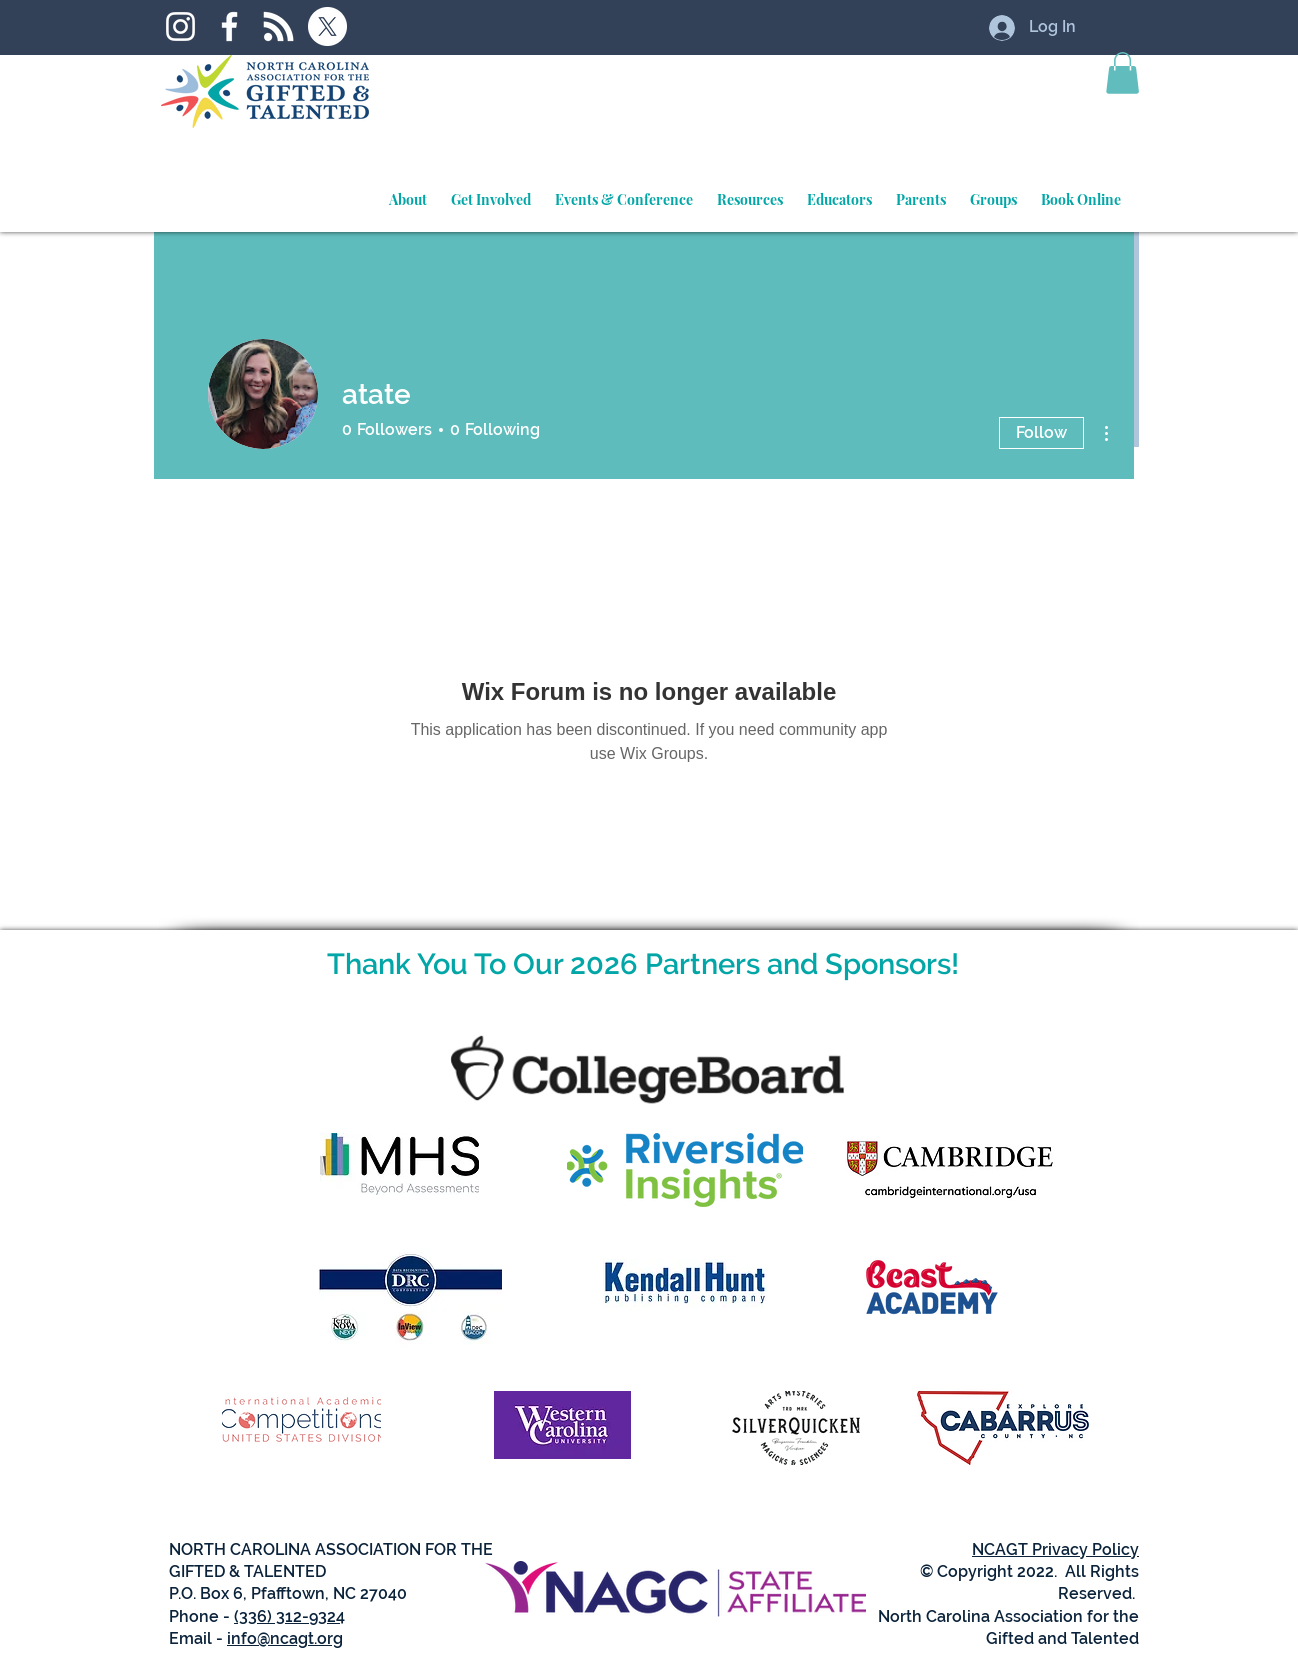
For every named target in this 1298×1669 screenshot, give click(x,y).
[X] (327, 26)
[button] (1122, 73)
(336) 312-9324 (289, 1616)
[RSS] (278, 26)
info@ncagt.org (285, 1638)
